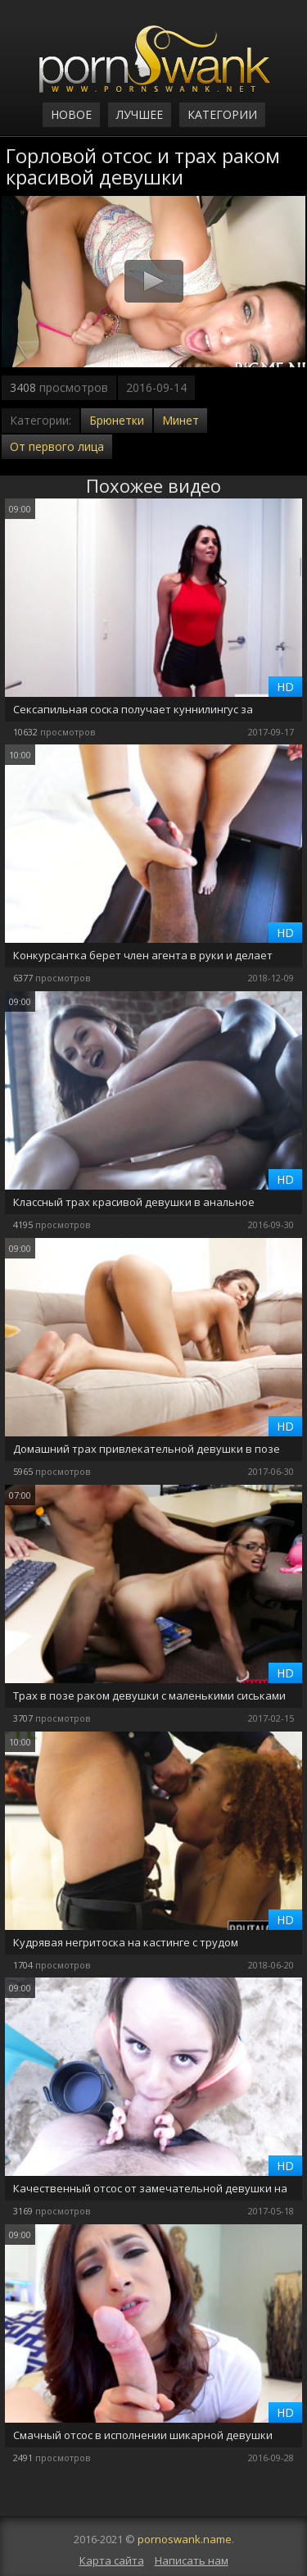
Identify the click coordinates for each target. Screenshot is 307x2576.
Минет (180, 420)
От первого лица (57, 446)
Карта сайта (111, 2560)
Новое (71, 114)
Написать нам (191, 2560)
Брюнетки (116, 420)
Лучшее (139, 114)
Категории (222, 114)
